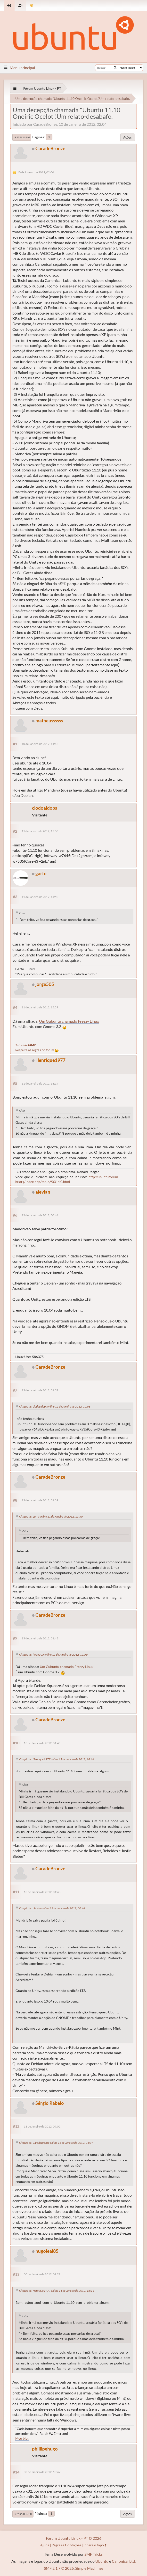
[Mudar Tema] (31, 5)
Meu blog (22, 2438)
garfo (41, 873)
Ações (127, 137)
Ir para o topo (23, 2513)
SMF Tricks (93, 2554)
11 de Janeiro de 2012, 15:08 (40, 831)
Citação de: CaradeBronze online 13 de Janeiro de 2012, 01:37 (56, 2142)
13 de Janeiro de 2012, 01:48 (42, 1891)
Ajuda (44, 2545)
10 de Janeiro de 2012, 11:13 (40, 743)
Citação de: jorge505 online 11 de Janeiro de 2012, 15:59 (53, 1654)
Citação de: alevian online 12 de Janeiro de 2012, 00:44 (52, 1908)
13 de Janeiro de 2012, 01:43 (40, 1638)
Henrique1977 (50, 1060)
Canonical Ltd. (124, 2561)
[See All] (14, 88)
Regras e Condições (66, 2545)
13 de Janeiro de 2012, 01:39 (40, 1500)
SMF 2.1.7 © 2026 (59, 2568)
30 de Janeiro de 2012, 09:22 (42, 2274)
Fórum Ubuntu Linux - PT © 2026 (73, 2538)
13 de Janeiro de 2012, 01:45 (42, 1743)
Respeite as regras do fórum (36, 1050)
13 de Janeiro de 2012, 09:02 (42, 2126)
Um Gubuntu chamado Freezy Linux (69, 1021)
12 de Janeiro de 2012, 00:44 (40, 1215)
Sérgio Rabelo (49, 2103)
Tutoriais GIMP (25, 1045)
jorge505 (44, 984)
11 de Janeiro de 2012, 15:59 (40, 1007)
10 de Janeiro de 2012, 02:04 (35, 172)
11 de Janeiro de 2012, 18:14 (40, 1083)
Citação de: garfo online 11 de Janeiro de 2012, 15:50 (51, 1516)
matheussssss (49, 720)
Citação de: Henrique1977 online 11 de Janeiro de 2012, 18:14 (56, 1759)
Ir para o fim (22, 137)
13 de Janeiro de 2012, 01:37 (40, 1390)
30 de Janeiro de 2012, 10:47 (42, 2471)
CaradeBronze (50, 148)
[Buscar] (115, 67)
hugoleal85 (46, 2251)
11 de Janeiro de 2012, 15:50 (40, 896)
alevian (42, 1192)
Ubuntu (101, 2561)
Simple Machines (89, 2568)
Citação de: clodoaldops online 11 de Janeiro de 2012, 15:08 (54, 1406)
